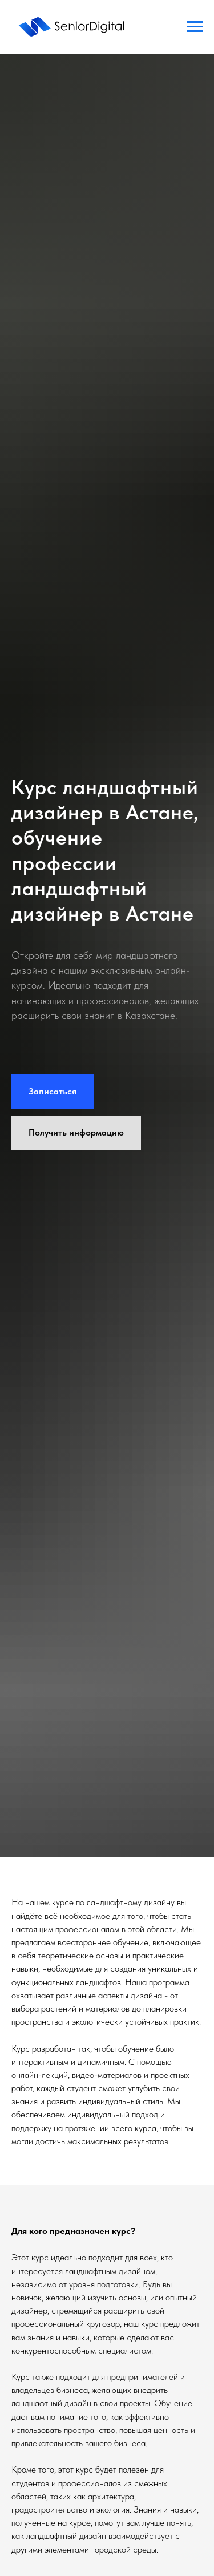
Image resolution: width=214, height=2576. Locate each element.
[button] (52, 1091)
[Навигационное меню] (195, 27)
